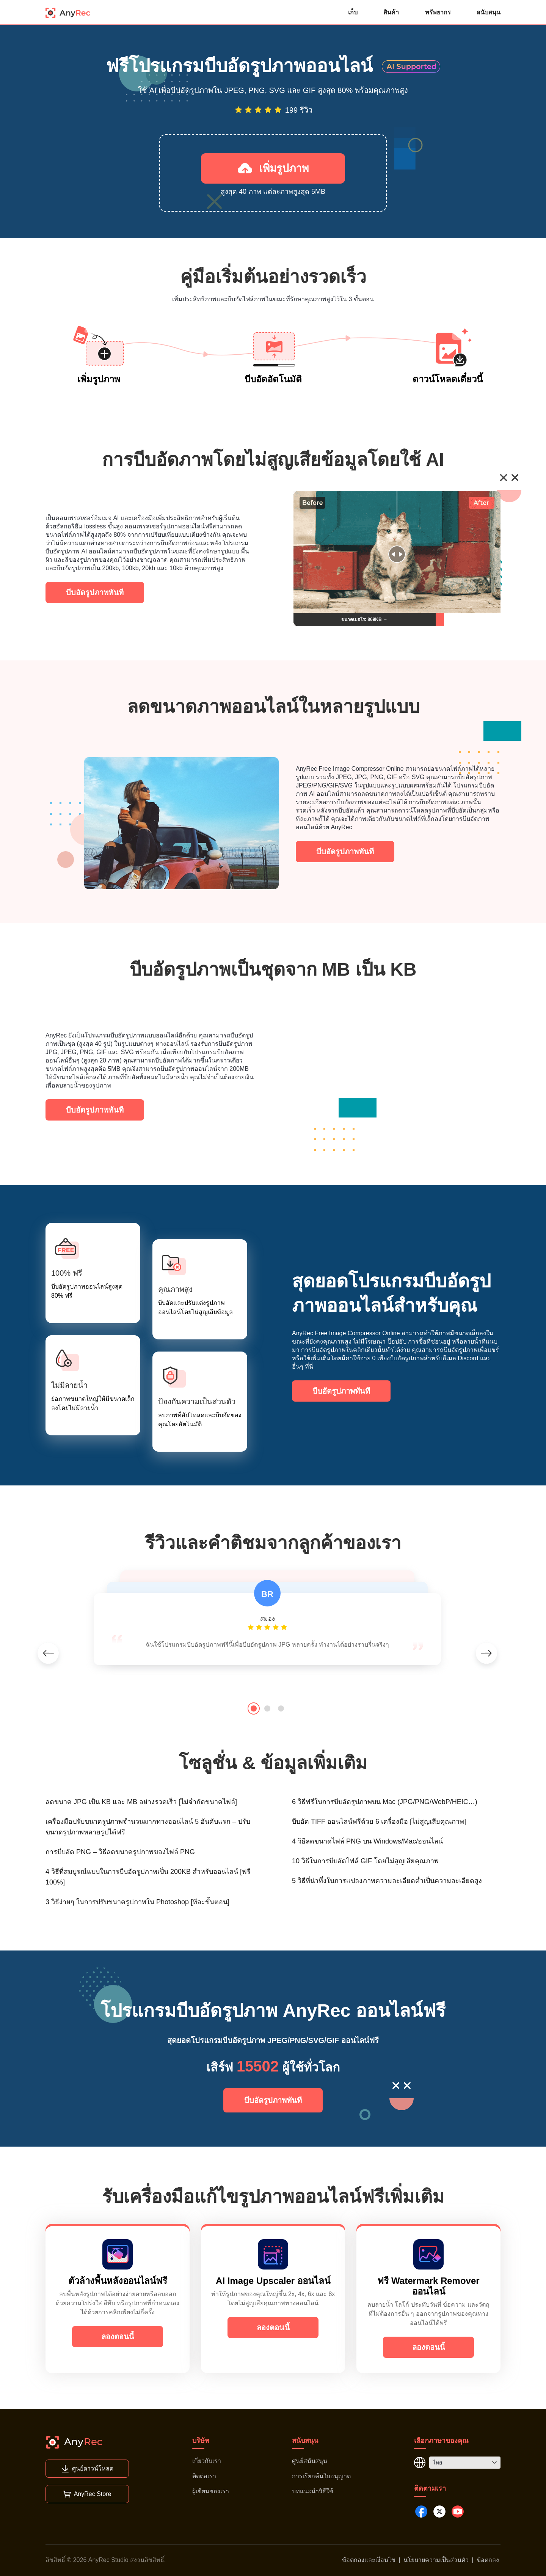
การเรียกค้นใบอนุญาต (321, 2476)
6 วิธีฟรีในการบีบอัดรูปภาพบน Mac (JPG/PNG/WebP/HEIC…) (384, 1802)
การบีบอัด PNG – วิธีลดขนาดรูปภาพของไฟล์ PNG (120, 1852)
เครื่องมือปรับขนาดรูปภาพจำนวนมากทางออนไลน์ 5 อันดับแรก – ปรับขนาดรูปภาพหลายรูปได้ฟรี (148, 1827)
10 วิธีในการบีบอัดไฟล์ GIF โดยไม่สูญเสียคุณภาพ (365, 1861)
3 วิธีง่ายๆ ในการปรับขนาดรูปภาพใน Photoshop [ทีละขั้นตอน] (137, 1902)
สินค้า (391, 12)
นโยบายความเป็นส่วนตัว (436, 2560)
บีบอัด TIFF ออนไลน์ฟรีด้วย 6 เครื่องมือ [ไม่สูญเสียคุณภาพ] (379, 1821)
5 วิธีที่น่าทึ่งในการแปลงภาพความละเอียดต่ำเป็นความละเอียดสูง (387, 1880)
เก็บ (353, 12)
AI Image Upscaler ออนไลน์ (273, 2281)
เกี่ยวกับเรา (206, 2461)
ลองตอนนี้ (117, 2336)
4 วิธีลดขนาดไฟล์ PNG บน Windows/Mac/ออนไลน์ (367, 1841)
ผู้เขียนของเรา (210, 2491)
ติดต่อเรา (204, 2476)
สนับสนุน (488, 12)
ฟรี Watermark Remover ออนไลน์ (428, 2286)
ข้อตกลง (488, 2560)
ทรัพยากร (438, 12)
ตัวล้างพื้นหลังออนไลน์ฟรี (117, 2281)
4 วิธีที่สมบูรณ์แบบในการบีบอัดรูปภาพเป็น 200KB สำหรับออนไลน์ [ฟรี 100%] (148, 1877)
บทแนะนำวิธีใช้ (312, 2491)
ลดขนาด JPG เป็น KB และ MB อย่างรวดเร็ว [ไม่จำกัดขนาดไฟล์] (141, 1802)
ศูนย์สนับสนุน (309, 2461)
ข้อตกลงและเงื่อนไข (368, 2560)
